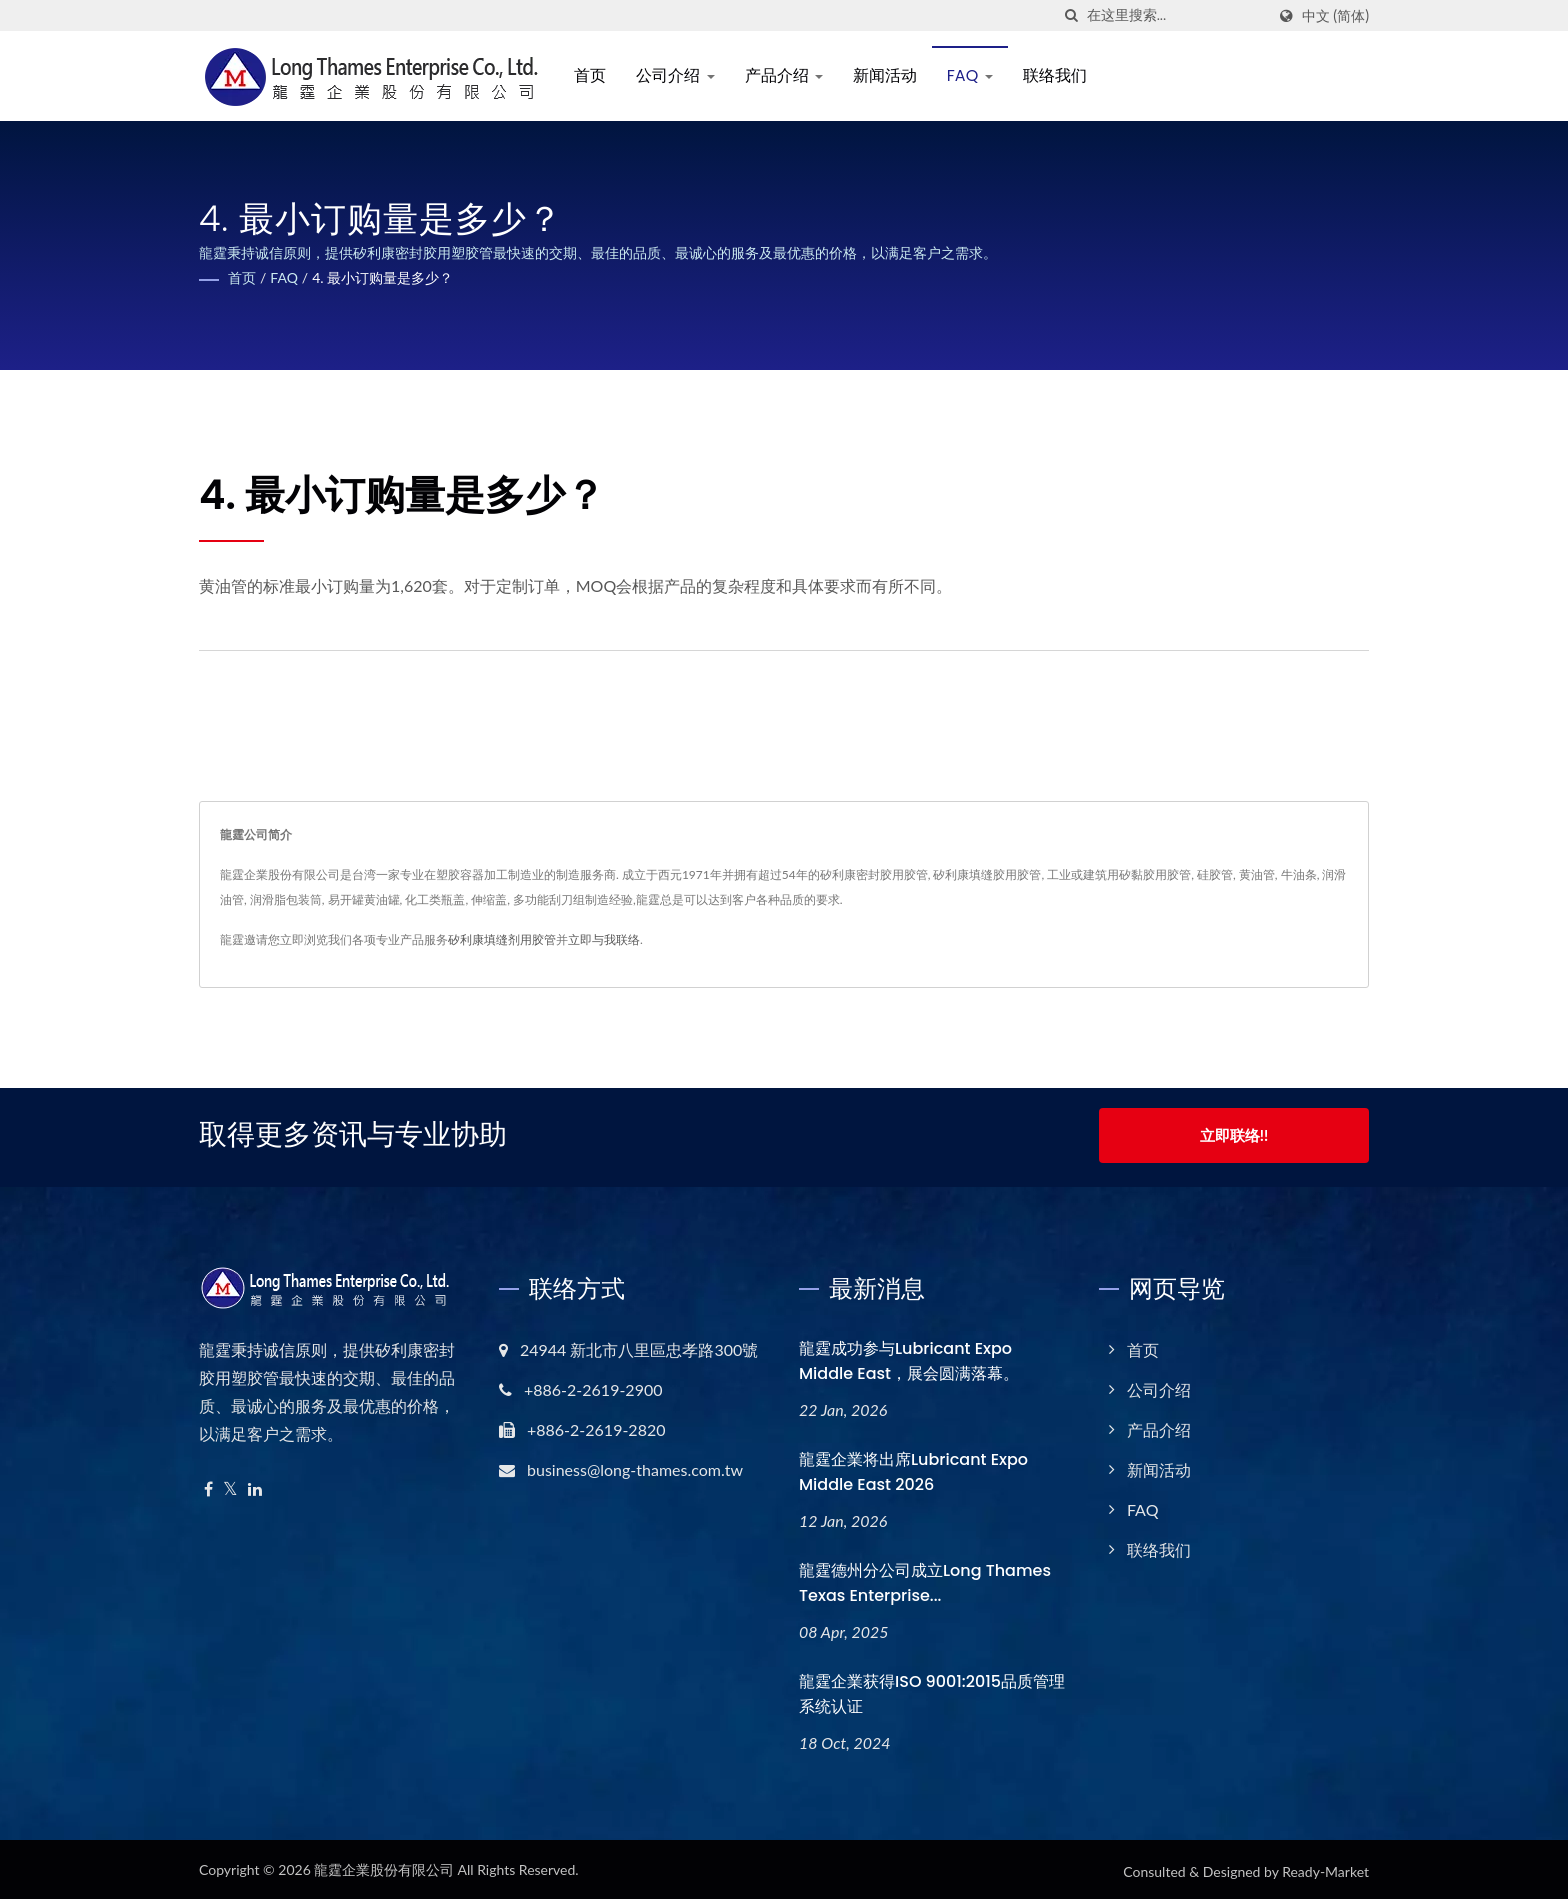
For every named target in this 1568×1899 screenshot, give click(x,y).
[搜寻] (1072, 15)
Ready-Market (1325, 1867)
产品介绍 (788, 75)
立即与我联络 (604, 939)
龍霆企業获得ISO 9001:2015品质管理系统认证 (932, 1690)
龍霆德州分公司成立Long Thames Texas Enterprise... (925, 1579)
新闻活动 (890, 75)
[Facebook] (208, 1485)
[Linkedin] (255, 1485)
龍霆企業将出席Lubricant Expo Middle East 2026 (913, 1468)
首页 (595, 75)
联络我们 (1059, 75)
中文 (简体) (1335, 16)
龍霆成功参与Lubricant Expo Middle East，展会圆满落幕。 (909, 1357)
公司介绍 (680, 75)
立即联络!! (1234, 1135)
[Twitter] (230, 1485)
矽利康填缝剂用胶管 (502, 939)
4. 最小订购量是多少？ (382, 277)
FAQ (975, 75)
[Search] (1176, 15)
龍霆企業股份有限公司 (384, 1865)
